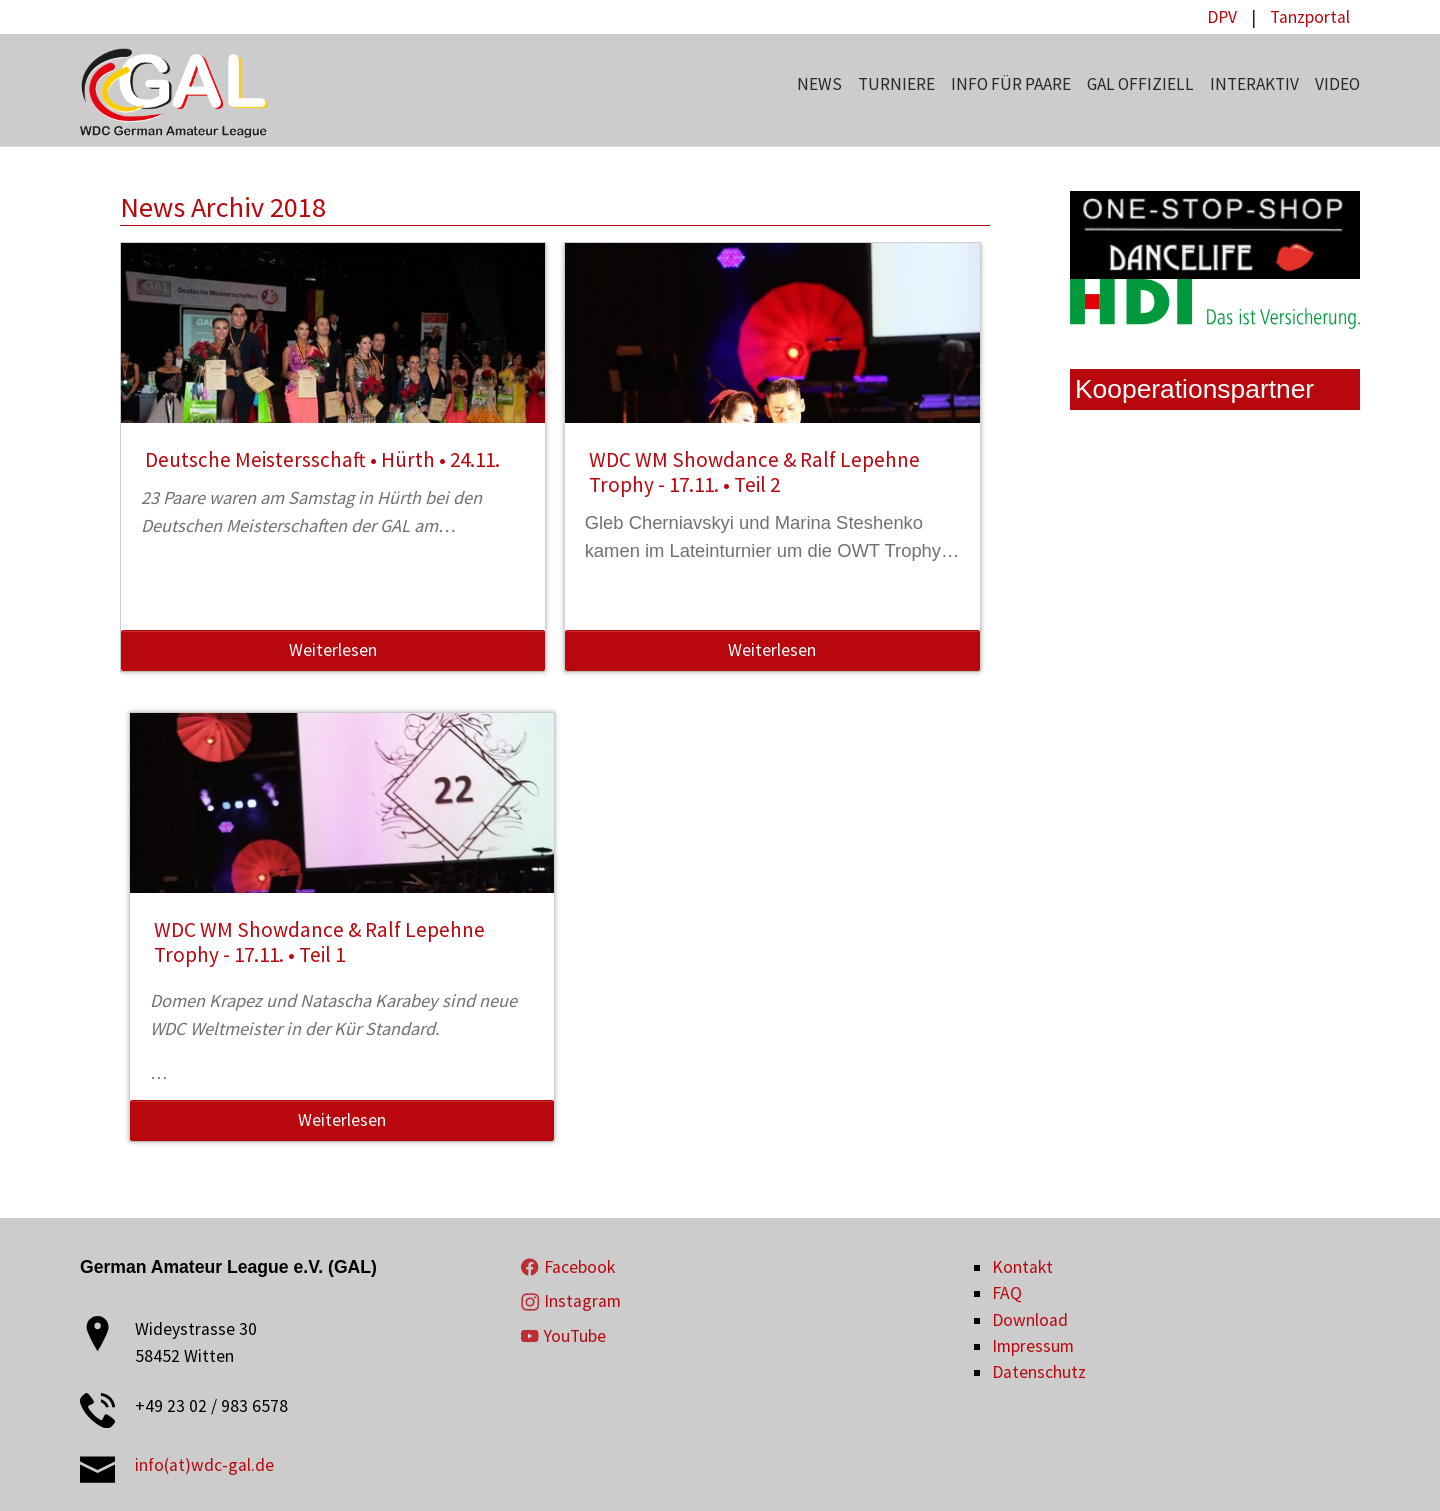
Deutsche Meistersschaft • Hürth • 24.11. (322, 459)
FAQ (1007, 1293)
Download (1030, 1320)
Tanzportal (1310, 17)
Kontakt (1022, 1267)
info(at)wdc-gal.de (204, 1465)
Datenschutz (1039, 1372)
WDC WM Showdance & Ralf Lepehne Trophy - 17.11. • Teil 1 (319, 942)
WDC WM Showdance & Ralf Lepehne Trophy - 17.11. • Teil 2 (754, 472)
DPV (1222, 17)
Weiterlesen (333, 650)
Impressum (1033, 1346)
